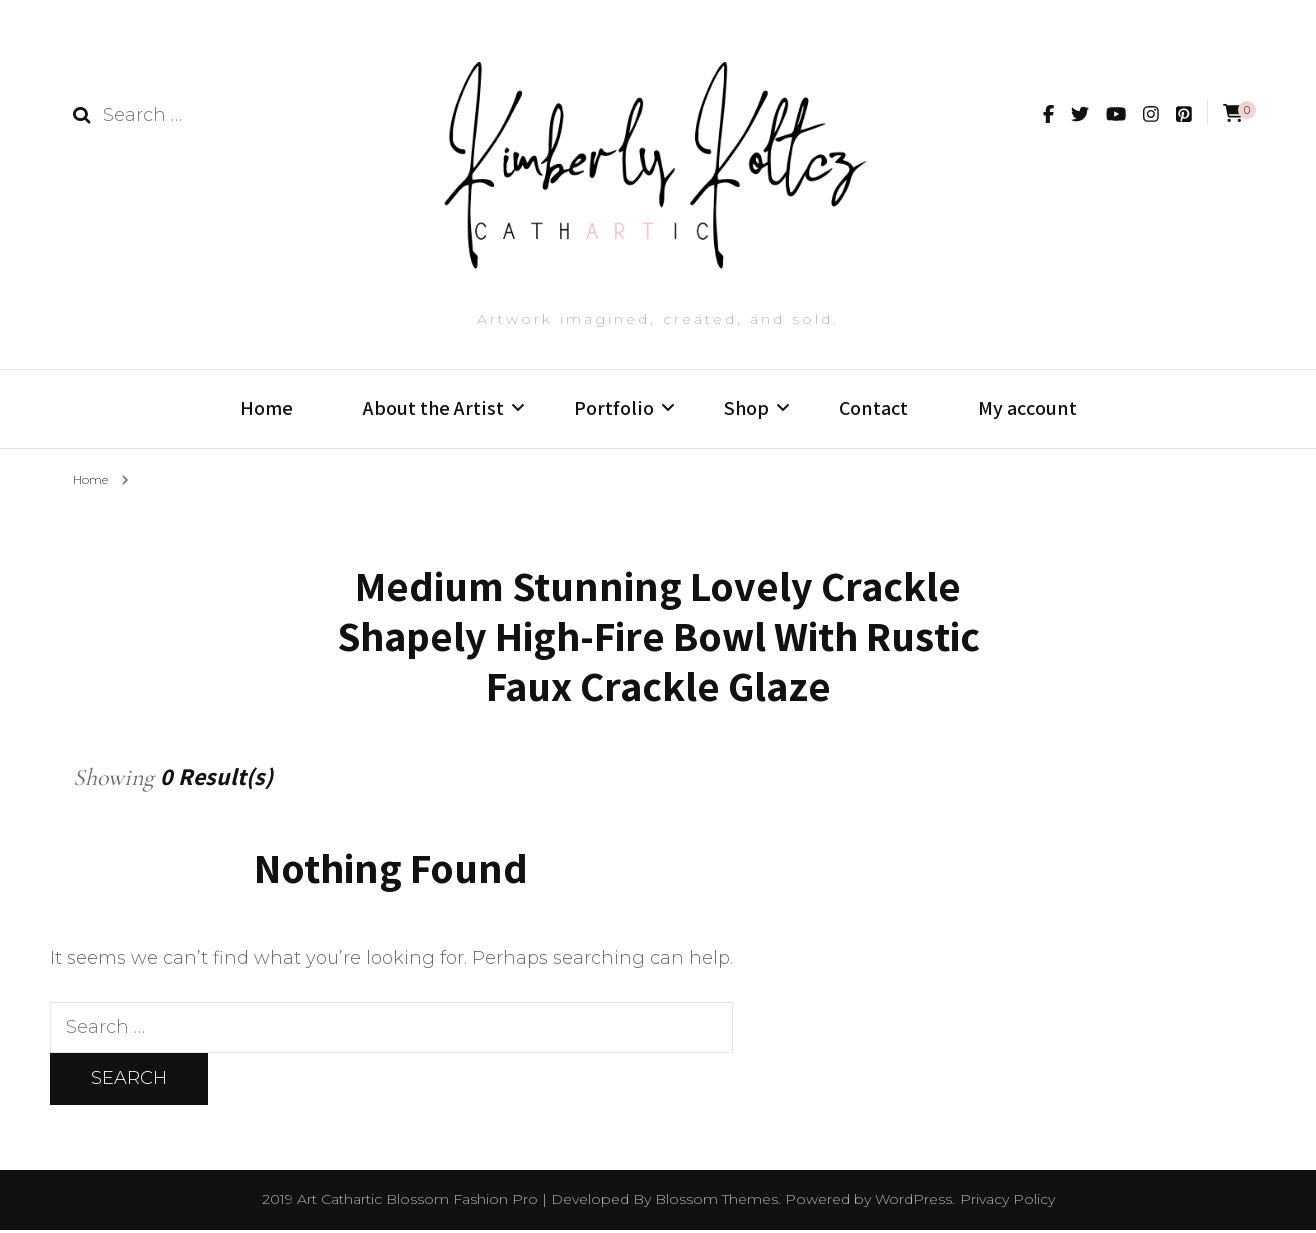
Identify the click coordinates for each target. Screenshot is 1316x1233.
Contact (873, 408)
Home (266, 408)
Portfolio (614, 408)
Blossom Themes (716, 1202)
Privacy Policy (1007, 1202)
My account (1027, 408)
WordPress (913, 1202)
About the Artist (433, 408)
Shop (746, 408)
